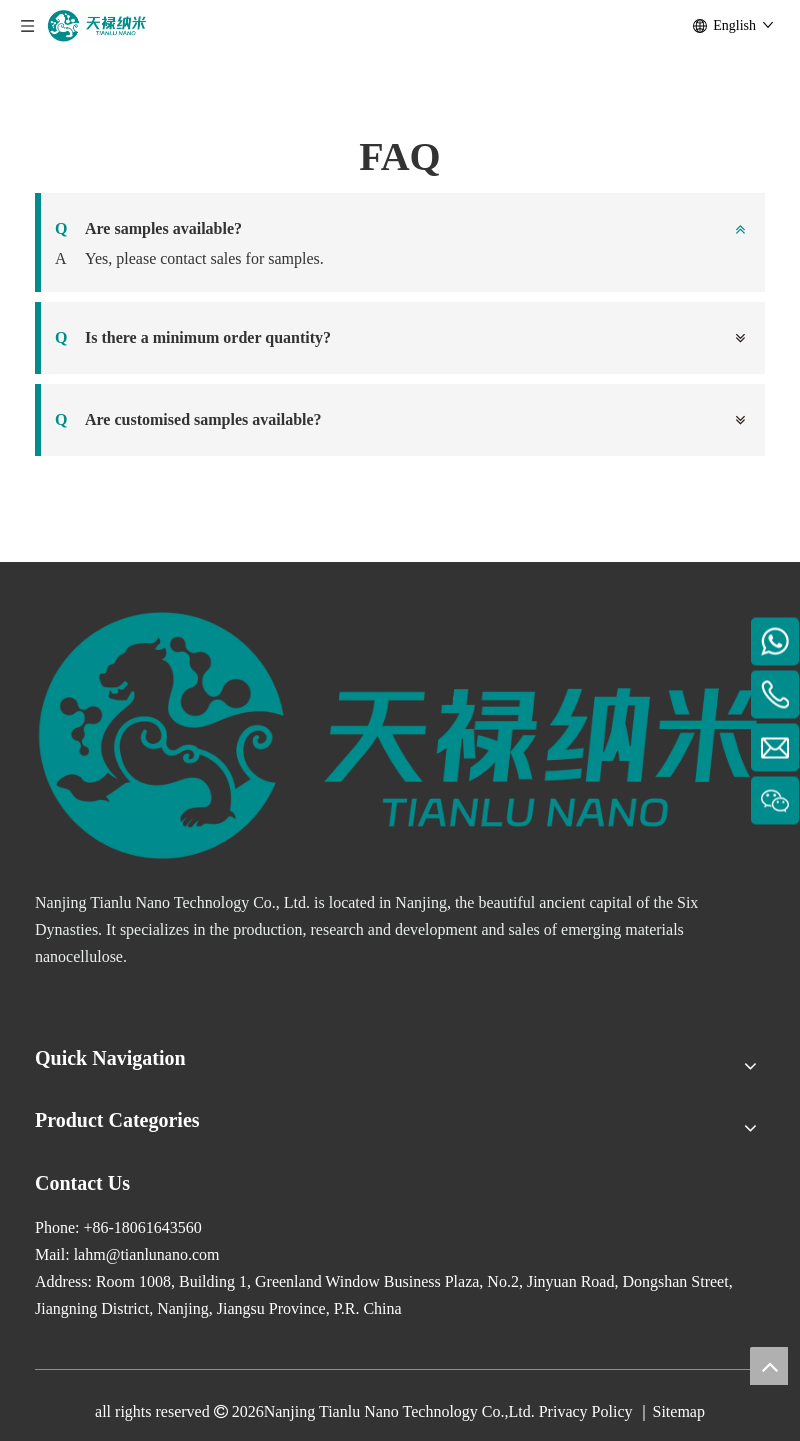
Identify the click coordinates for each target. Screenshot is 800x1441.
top (769, 1366)
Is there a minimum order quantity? (193, 338)
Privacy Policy (586, 1411)
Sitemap (678, 1411)
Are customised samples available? (188, 420)
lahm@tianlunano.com (147, 1254)
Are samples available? (148, 229)
